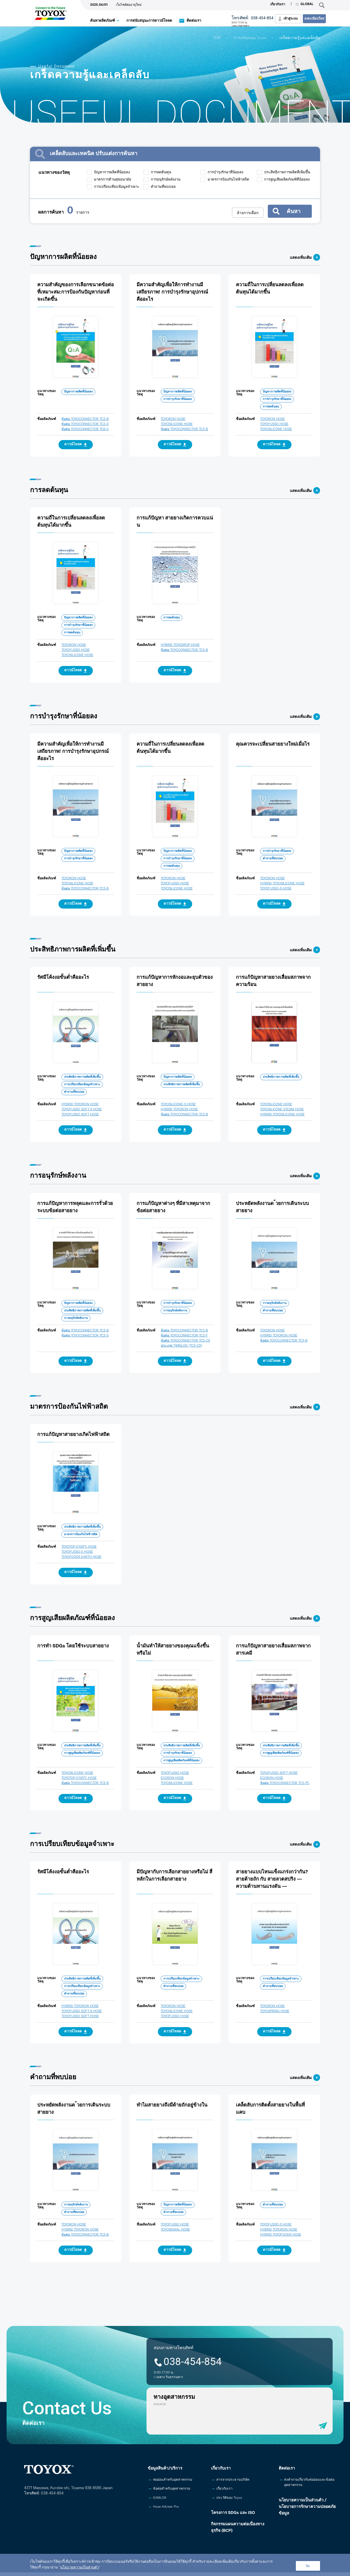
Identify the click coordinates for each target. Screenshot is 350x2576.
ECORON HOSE (172, 1780)
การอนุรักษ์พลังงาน (165, 180)
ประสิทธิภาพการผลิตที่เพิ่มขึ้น (287, 172)
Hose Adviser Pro (166, 2510)
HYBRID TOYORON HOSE (80, 1105)
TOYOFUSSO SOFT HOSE (80, 1116)
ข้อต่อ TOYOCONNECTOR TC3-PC (284, 1785)
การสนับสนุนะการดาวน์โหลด (149, 21)
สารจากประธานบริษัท (232, 2483)
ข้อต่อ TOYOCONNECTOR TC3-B (85, 419)
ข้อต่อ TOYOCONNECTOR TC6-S (85, 429)
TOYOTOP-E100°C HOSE (79, 1549)
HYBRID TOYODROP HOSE (180, 645)
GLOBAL (305, 4)
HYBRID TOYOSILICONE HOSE (282, 884)
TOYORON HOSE (173, 419)
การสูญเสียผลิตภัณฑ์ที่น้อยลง (287, 180)
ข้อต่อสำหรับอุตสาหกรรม (171, 2492)
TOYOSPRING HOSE (274, 2014)
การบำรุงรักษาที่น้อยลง (225, 172)
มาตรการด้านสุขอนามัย (112, 180)
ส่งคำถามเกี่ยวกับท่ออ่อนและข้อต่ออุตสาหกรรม (309, 2486)
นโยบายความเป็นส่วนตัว (79, 2567)
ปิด (308, 2566)
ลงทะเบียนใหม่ (314, 18)
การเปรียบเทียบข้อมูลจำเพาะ (116, 187)
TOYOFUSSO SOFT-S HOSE (81, 1111)
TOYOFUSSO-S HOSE (276, 889)
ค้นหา (293, 211)
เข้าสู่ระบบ (291, 18)
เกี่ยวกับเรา (277, 4)
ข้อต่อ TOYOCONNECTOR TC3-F (184, 1337)
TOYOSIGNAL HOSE (175, 2233)
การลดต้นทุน (161, 172)
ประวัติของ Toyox (229, 2501)
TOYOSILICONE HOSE (177, 424)
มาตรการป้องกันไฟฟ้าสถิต (228, 180)
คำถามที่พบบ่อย (163, 187)
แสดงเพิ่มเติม (301, 258)
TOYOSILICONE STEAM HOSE (282, 1111)
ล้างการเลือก (248, 213)
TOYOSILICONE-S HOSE (178, 1105)
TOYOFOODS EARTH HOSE (81, 1559)
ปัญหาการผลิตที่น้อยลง (112, 172)
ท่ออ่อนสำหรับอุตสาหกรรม (172, 2483)
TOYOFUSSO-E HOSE (77, 1554)
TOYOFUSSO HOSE (274, 424)
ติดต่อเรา (194, 21)
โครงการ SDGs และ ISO (233, 2516)
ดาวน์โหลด (73, 445)
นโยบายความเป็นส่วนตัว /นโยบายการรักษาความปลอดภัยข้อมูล (307, 2510)
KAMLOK (160, 2501)
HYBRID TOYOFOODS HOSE (280, 2238)
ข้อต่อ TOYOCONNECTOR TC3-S (85, 424)
